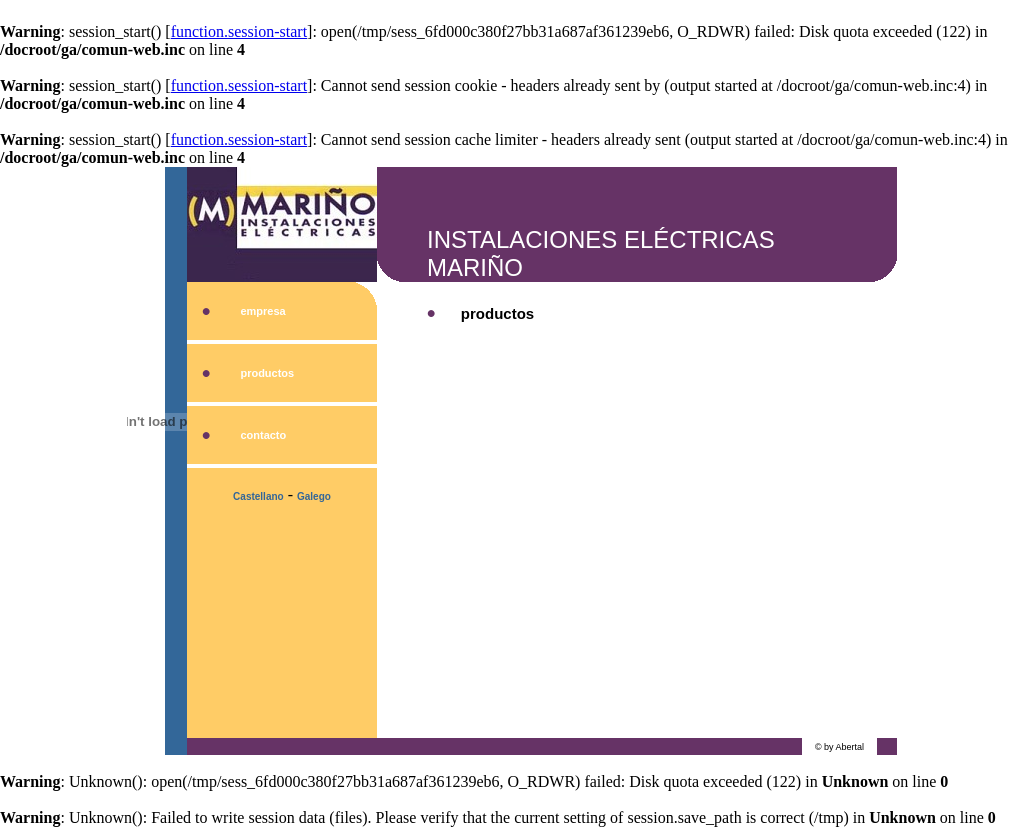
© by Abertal (839, 747)
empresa (262, 311)
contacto (263, 435)
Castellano (258, 496)
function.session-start (239, 31)
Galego (314, 496)
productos (267, 373)
